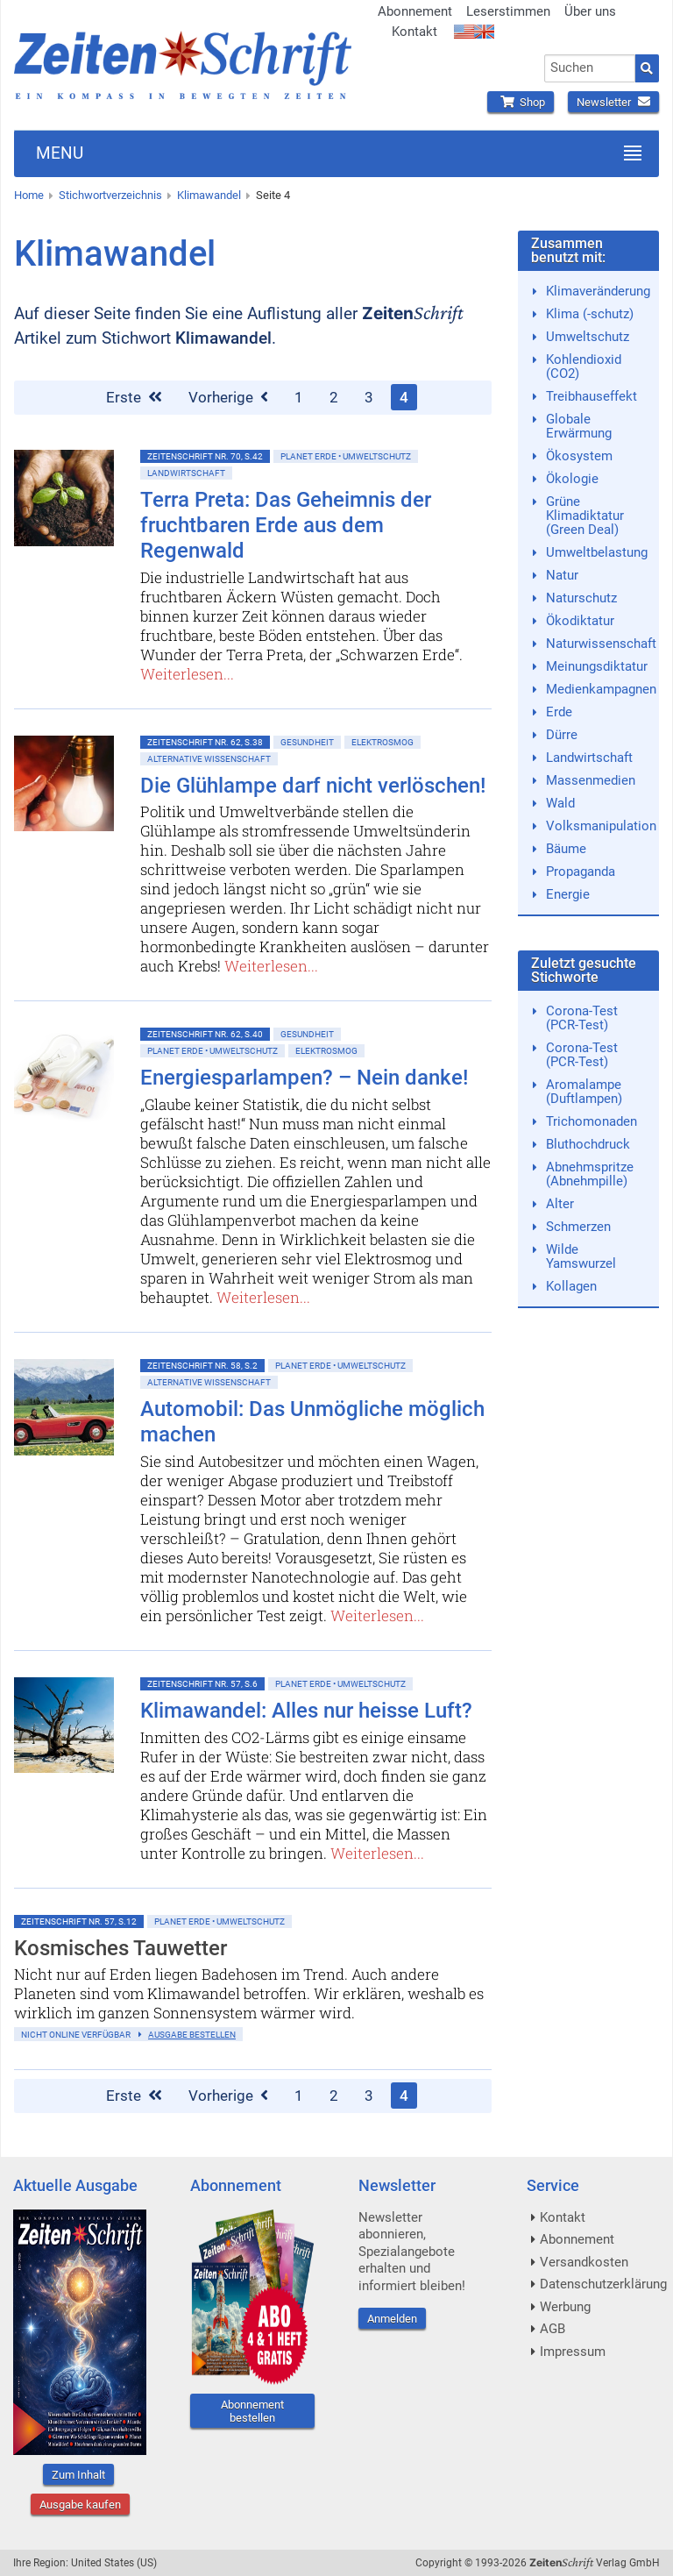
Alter (560, 1204)
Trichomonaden (591, 1121)
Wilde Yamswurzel (581, 1256)
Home (29, 195)
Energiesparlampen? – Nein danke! (304, 1077)
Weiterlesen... (187, 674)
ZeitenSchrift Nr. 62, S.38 (205, 742)
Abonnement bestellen (252, 2411)
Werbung (565, 2307)
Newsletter (613, 102)
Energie (568, 894)
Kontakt (414, 31)
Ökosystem (579, 456)
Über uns (590, 11)
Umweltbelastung (597, 552)
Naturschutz (581, 598)
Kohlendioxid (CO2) (583, 366)
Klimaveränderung (598, 291)
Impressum (573, 2351)
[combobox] (589, 68)
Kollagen (571, 1286)
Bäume (566, 849)
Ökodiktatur (580, 621)
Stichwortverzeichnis (110, 195)
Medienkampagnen (601, 689)
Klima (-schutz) (590, 314)
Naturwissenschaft (601, 643)
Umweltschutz (587, 337)
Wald (560, 803)
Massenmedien (590, 780)
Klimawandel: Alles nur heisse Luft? (306, 1710)
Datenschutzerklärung (603, 2284)
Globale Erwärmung (579, 426)
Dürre (561, 735)
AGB (552, 2329)
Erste (134, 397)
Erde (559, 712)
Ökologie (572, 479)
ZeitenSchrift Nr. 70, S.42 (205, 456)
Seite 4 (273, 195)
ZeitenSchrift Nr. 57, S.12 (79, 1921)
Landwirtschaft (186, 473)
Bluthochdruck (588, 1144)
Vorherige (228, 397)
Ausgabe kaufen (80, 2504)
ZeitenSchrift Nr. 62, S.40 (205, 1034)
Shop (520, 102)
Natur (562, 575)
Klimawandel (209, 195)
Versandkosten (584, 2262)
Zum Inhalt (78, 2474)
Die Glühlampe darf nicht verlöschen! (312, 785)
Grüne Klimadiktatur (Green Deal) (585, 515)
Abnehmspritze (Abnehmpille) (590, 1174)
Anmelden (392, 2318)
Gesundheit (307, 742)
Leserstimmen (508, 11)
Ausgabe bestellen (192, 2034)
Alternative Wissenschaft (209, 759)
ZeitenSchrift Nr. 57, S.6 (202, 1684)
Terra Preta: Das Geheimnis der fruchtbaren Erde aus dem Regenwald (285, 525)
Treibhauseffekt (591, 396)
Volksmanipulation (601, 826)
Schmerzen (578, 1227)
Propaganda (580, 871)
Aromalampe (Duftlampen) (584, 1092)
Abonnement (415, 11)
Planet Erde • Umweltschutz (345, 456)
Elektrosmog (382, 742)
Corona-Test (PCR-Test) (582, 1018)
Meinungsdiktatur (597, 666)
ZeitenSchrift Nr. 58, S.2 (202, 1365)
